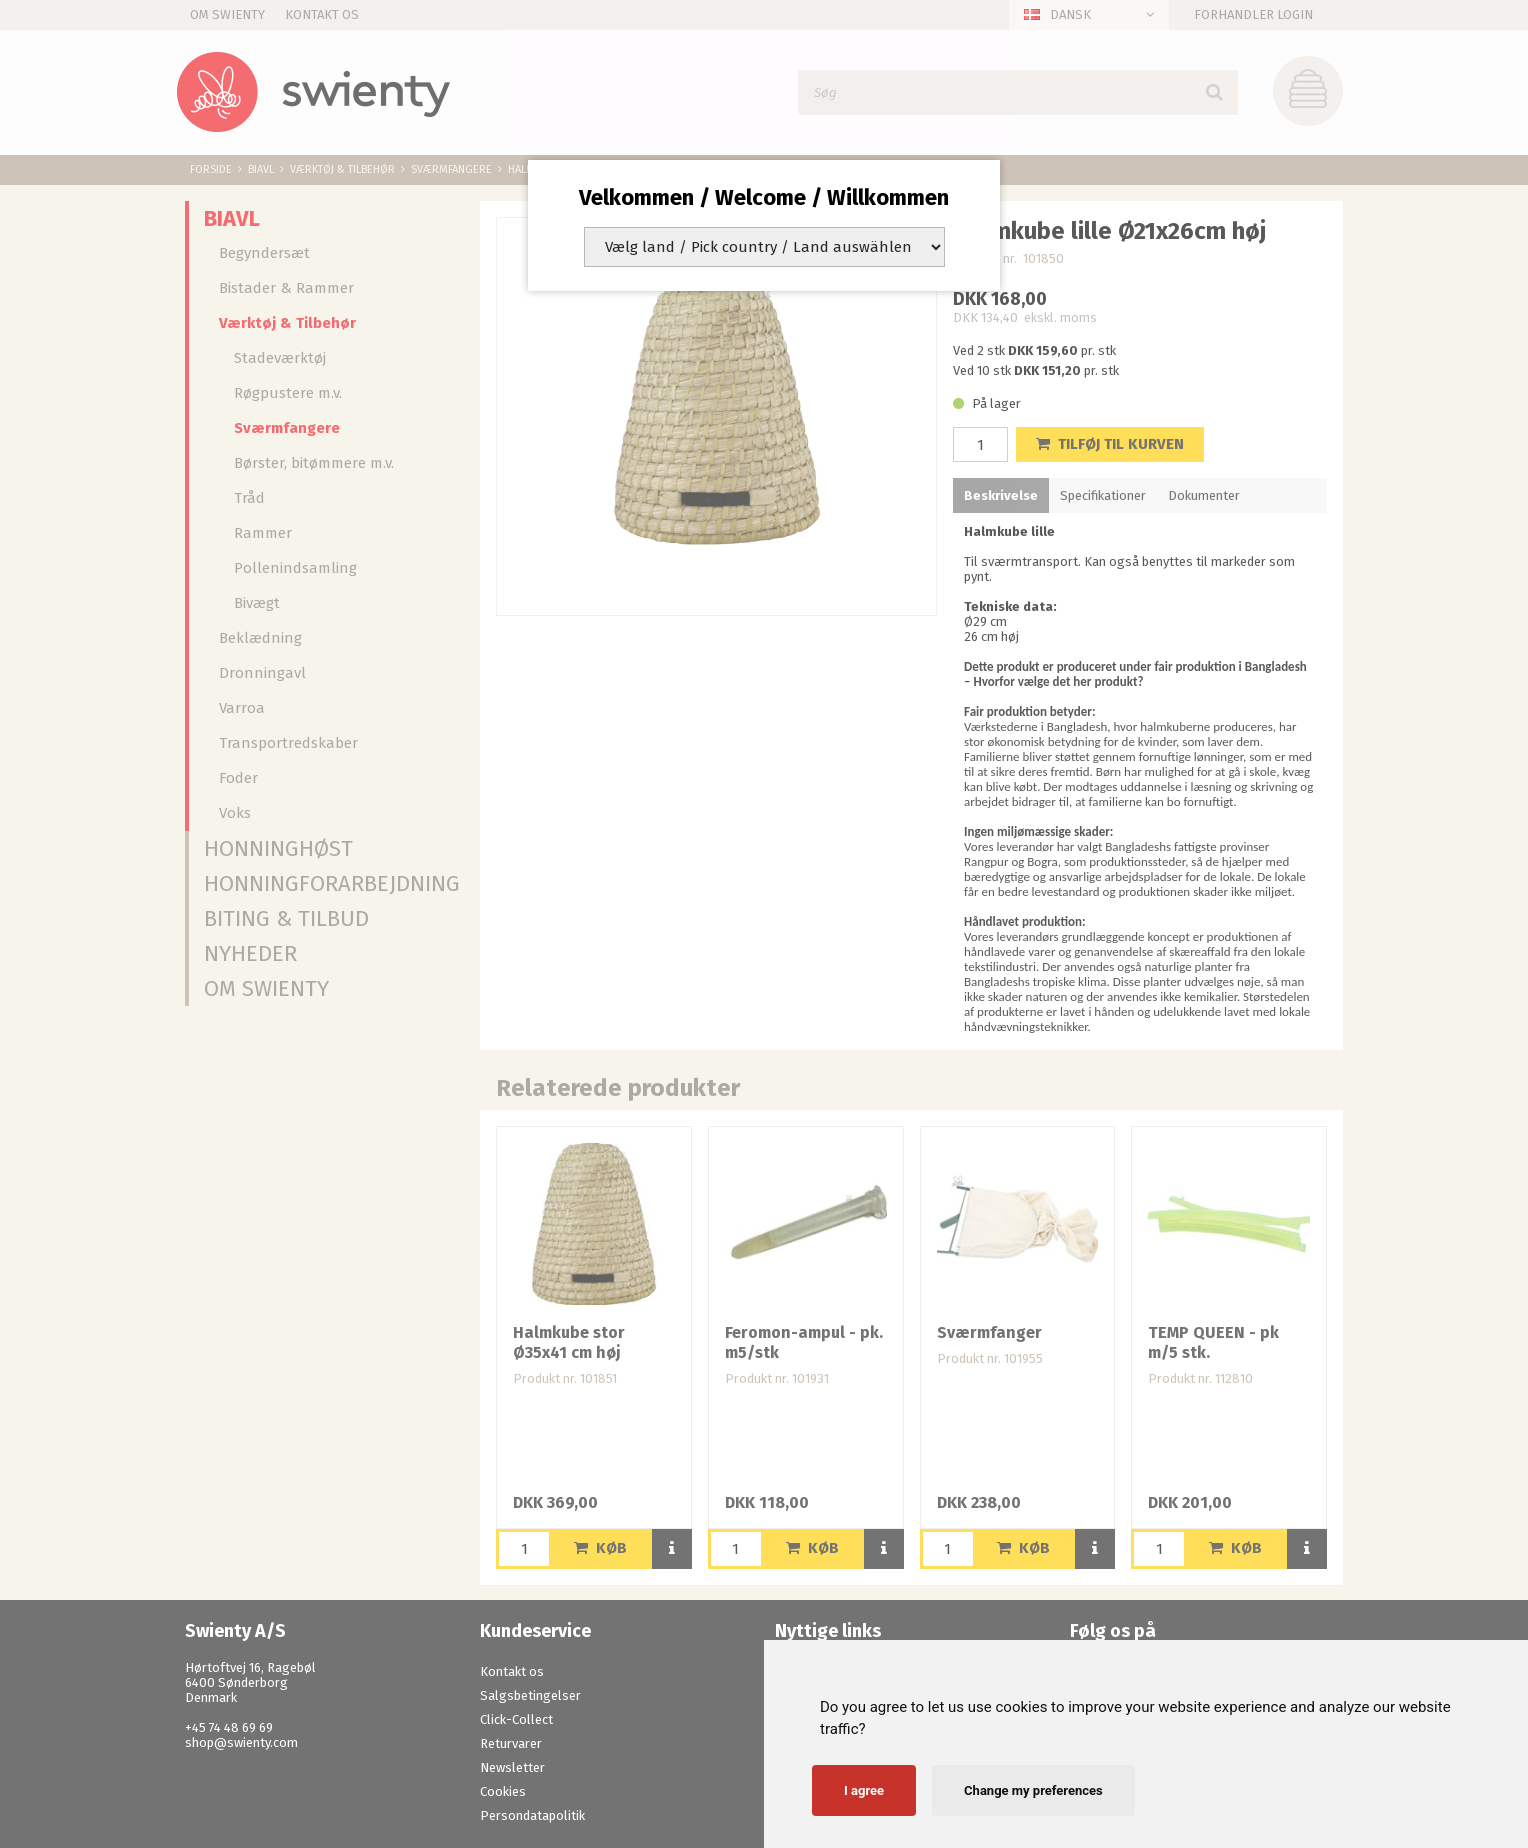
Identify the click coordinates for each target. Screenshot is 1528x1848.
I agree (864, 1790)
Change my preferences (1033, 1790)
